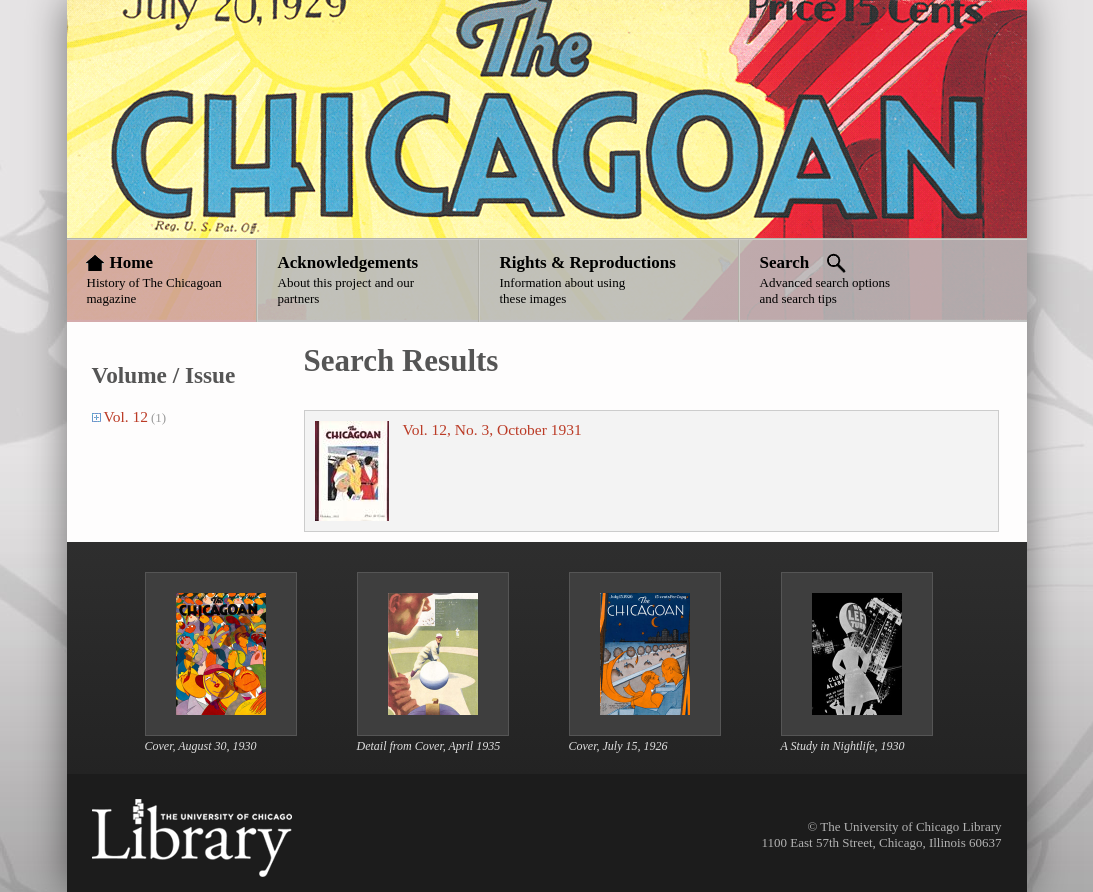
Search (785, 262)
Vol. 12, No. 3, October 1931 (492, 429)
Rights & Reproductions (588, 262)
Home (131, 262)
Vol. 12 (126, 416)
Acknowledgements (348, 262)
